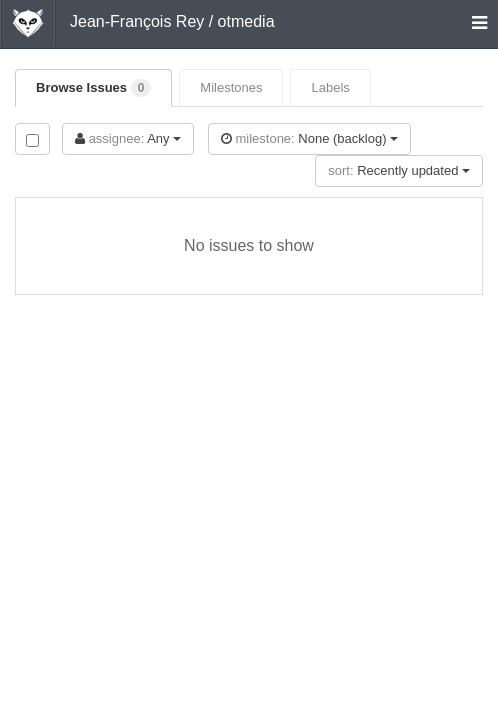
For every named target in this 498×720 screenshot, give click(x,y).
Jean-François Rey (137, 21)
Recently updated (399, 170)
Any (128, 138)
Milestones (231, 87)
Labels (330, 87)
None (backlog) (309, 138)
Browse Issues (93, 88)
